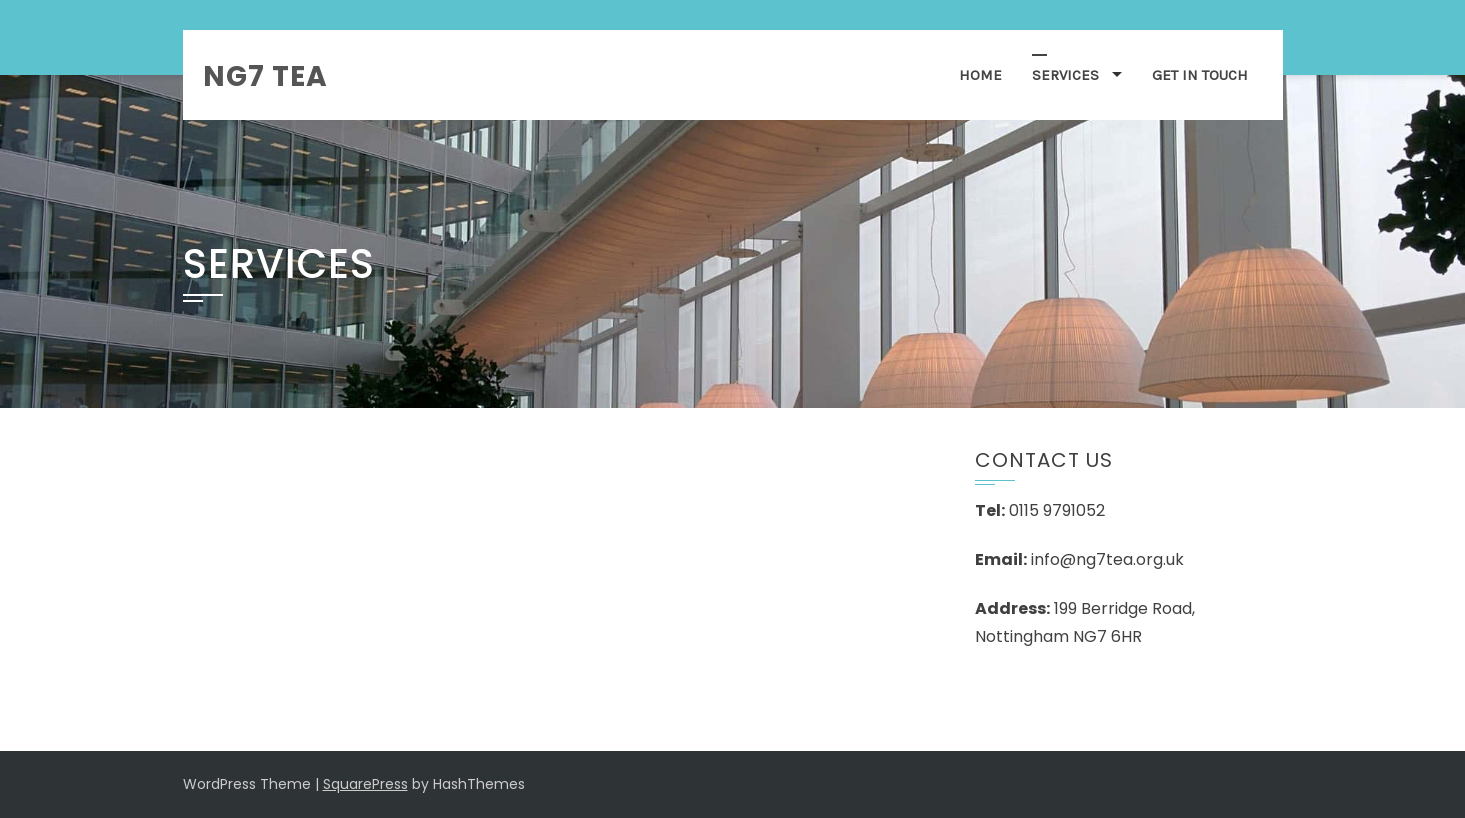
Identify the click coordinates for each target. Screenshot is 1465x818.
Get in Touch (1200, 75)
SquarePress (365, 784)
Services (1065, 75)
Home (980, 75)
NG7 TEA (265, 76)
